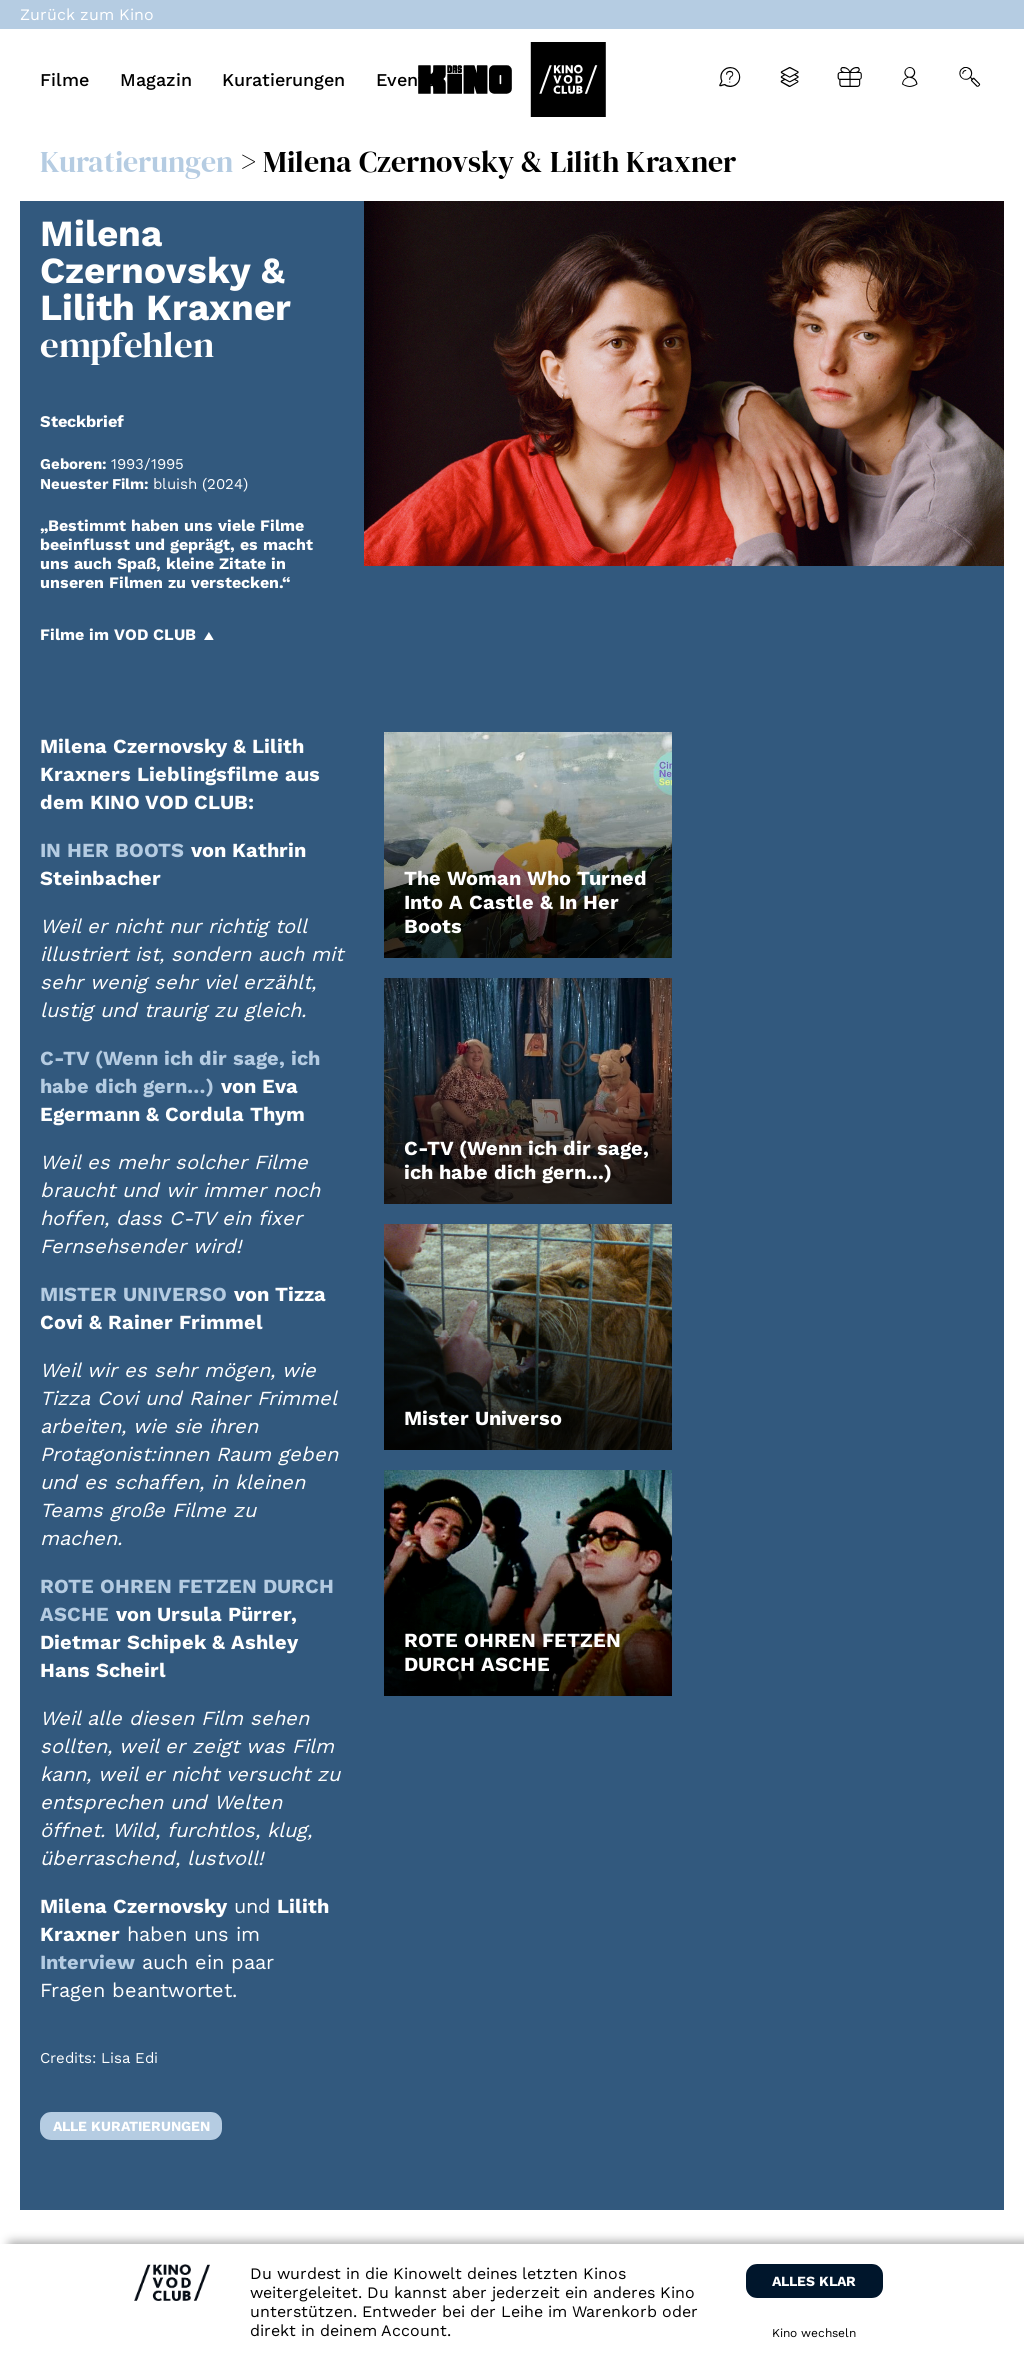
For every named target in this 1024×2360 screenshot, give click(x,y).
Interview (87, 1962)
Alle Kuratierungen (131, 2126)
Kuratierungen (136, 161)
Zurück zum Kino (87, 14)
